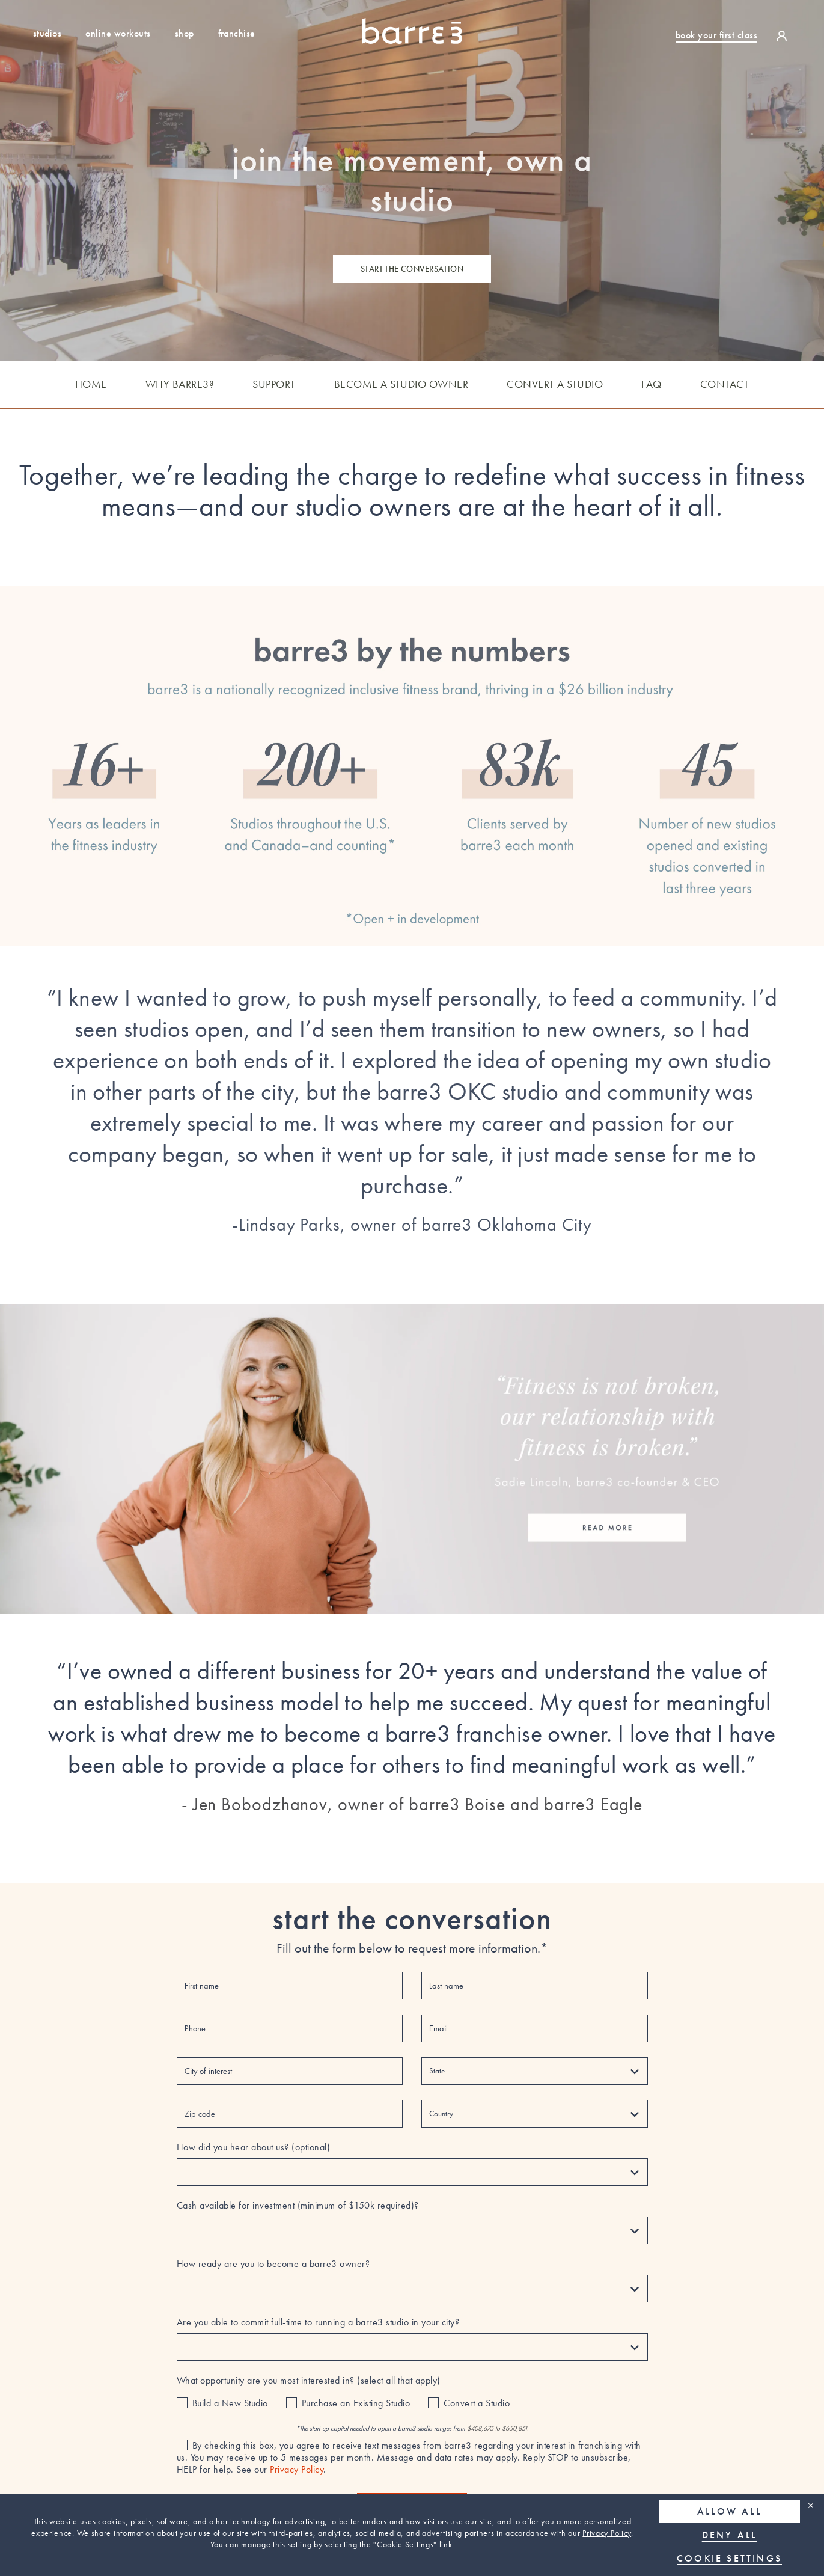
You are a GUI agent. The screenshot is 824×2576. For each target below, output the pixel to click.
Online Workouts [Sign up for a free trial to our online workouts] (117, 33)
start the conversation (412, 268)
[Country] (534, 2114)
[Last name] (534, 1985)
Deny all (729, 2535)
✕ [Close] (810, 2505)
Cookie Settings (729, 2558)
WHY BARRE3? (180, 384)
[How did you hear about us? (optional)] (412, 2172)
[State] (534, 2071)
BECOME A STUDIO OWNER (401, 384)
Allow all (729, 2511)
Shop (184, 33)
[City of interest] (290, 2071)
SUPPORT (274, 384)
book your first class (716, 35)
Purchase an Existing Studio (356, 2403)
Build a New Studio (230, 2403)
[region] (412, 2535)
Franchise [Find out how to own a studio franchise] (236, 33)
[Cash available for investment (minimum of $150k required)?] (412, 2230)
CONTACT (724, 384)
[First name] (290, 1985)
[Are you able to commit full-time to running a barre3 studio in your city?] (412, 2347)
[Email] (534, 2028)
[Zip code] (290, 2114)
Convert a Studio (477, 2403)
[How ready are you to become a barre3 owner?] (412, 2288)
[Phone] (290, 2028)
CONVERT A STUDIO (555, 384)
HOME (91, 384)
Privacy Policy (606, 2532)
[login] (784, 35)
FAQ (651, 384)
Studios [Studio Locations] (47, 33)
